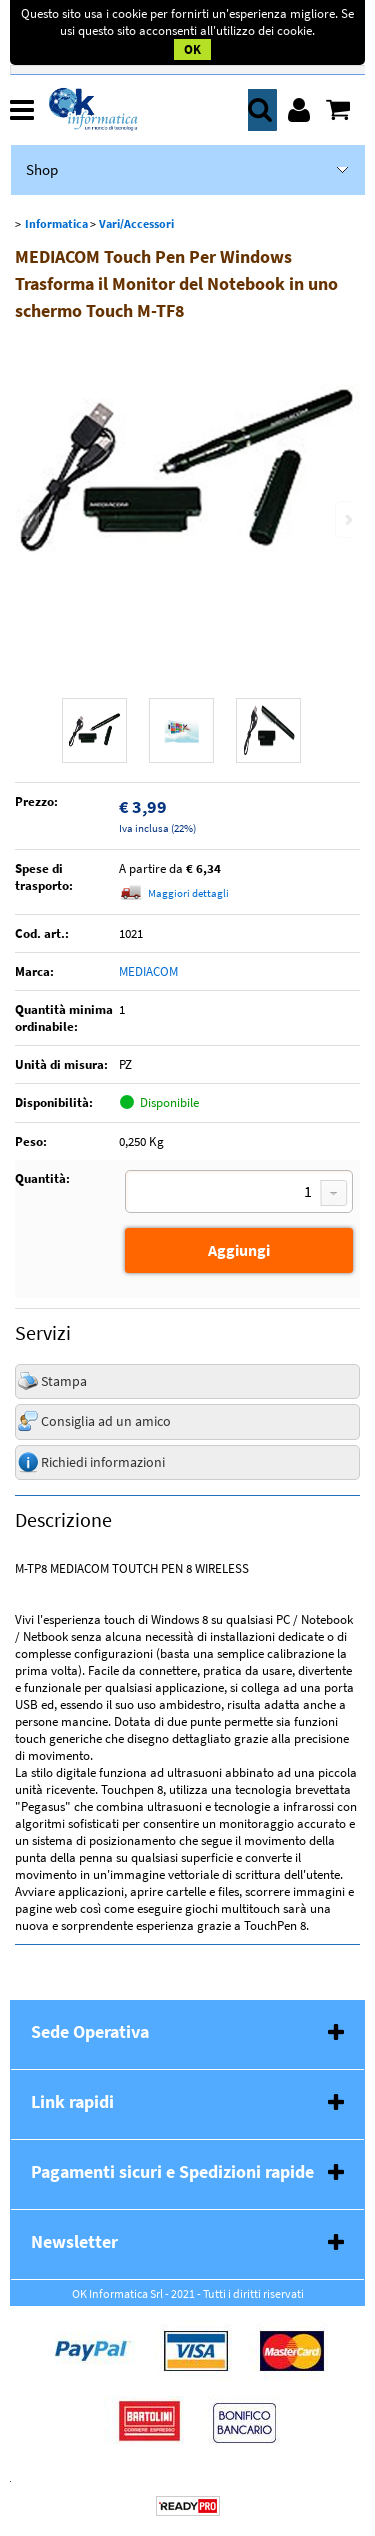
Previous (28, 519)
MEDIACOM (148, 971)
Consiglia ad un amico (106, 1421)
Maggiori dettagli (188, 893)
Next (347, 519)
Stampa (64, 1381)
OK (192, 49)
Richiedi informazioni (103, 1462)
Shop (42, 169)
